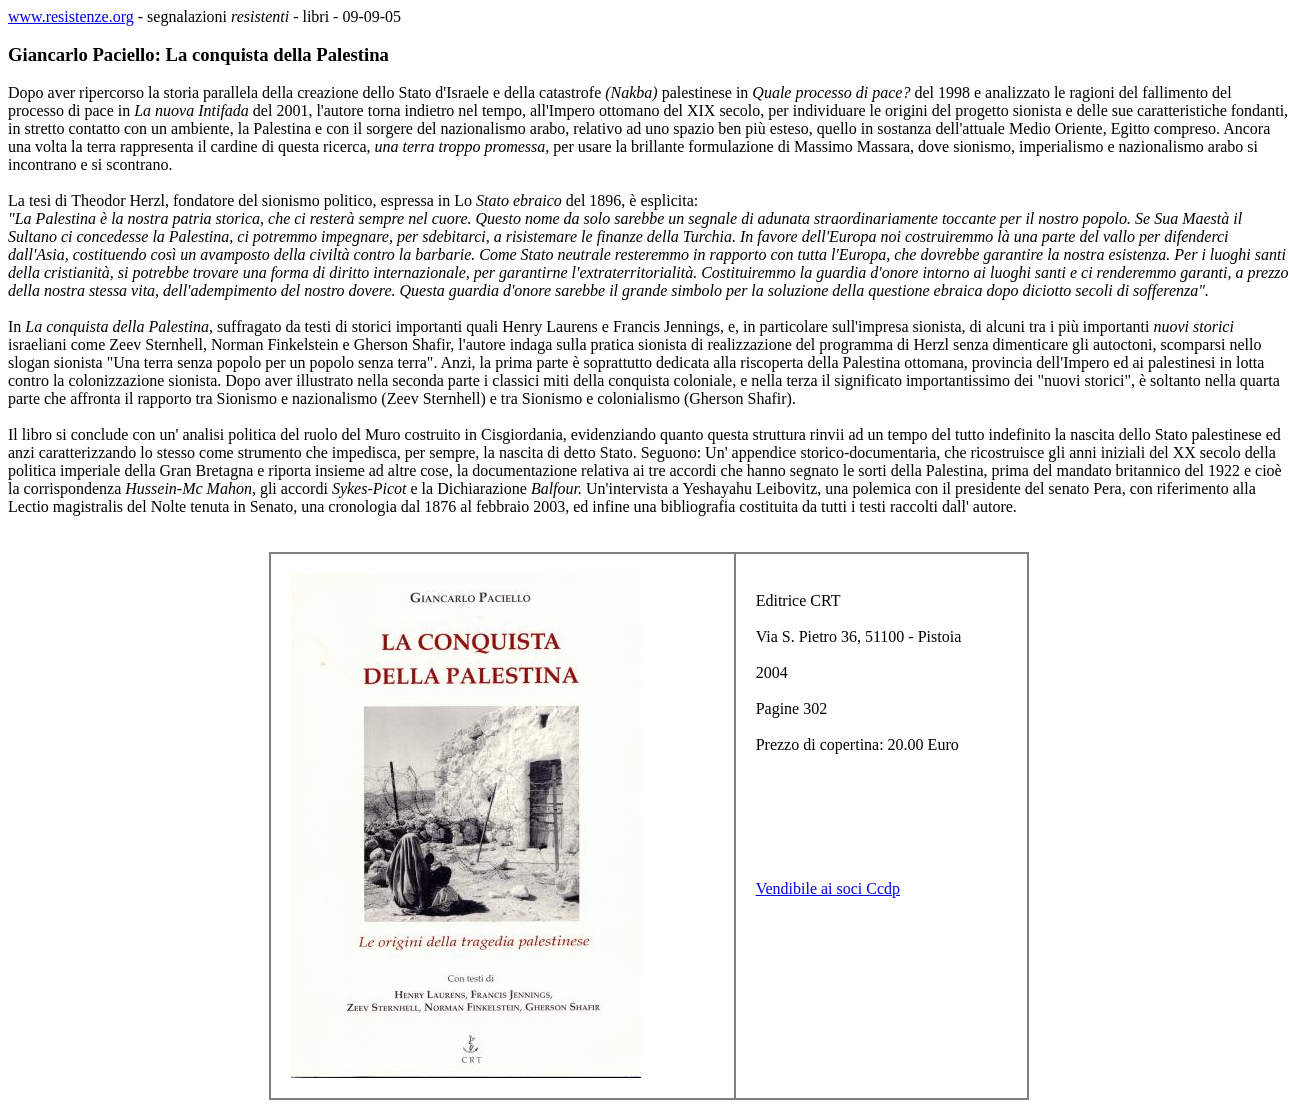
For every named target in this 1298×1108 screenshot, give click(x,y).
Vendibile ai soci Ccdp (828, 888)
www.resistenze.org (71, 16)
